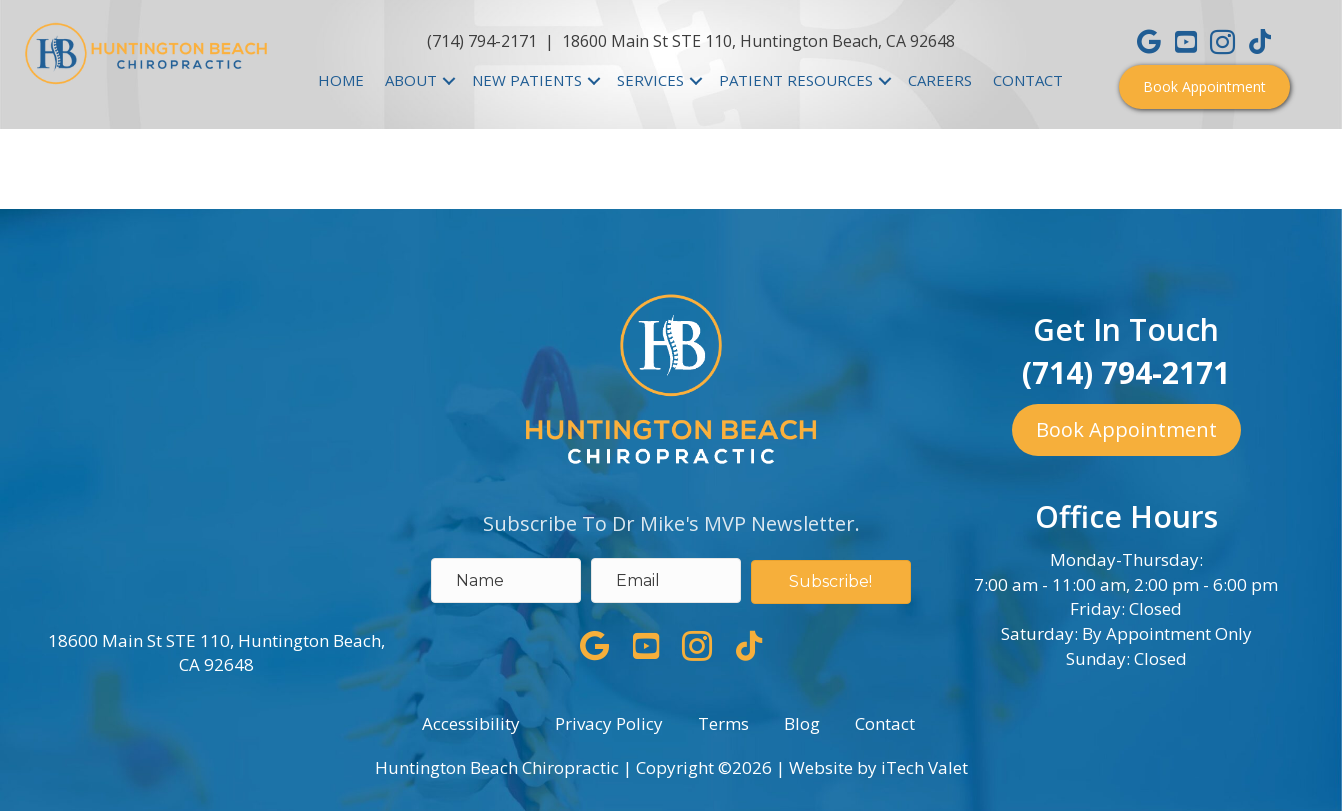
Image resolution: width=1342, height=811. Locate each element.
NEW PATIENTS (527, 80)
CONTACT (1028, 80)
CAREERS (940, 80)
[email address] (666, 580)
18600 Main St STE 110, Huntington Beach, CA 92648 (758, 41)
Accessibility (471, 723)
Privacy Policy (609, 723)
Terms (723, 723)
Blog (802, 723)
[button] (1204, 87)
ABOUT (411, 80)
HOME (341, 80)
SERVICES (650, 80)
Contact (885, 723)
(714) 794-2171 (482, 41)
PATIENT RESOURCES (796, 80)
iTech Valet (924, 767)
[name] (506, 580)
